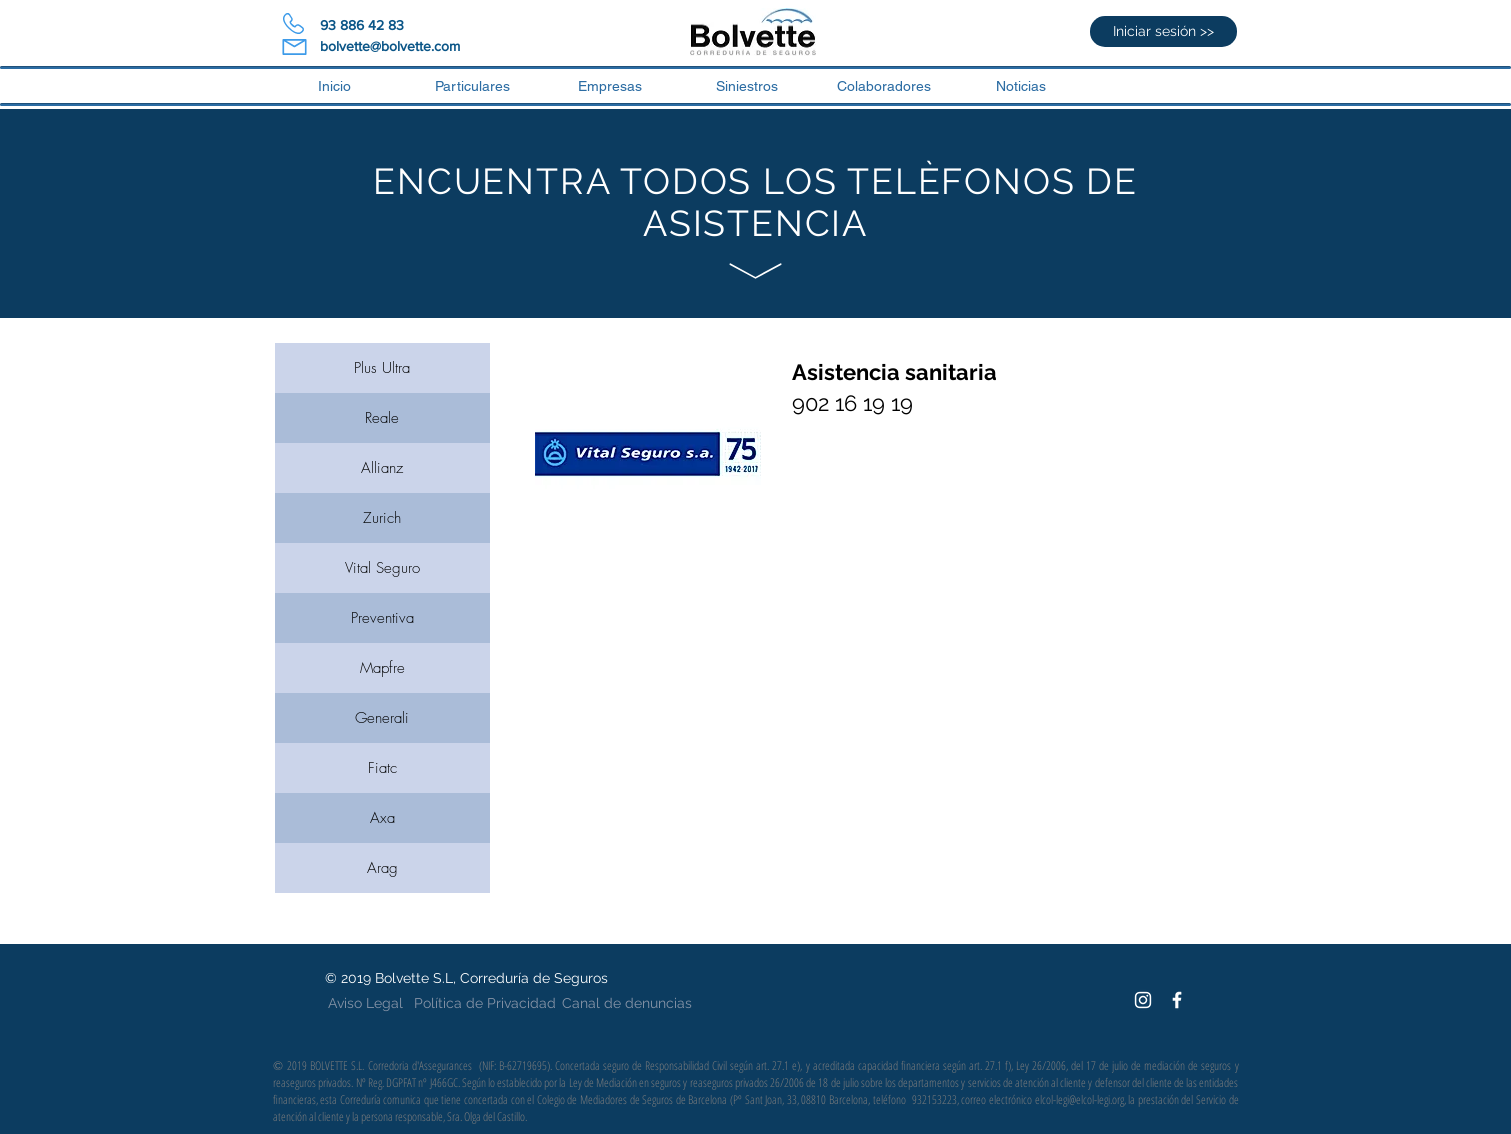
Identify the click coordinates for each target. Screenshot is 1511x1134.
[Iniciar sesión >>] (1163, 31)
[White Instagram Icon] (1143, 1000)
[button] (884, 86)
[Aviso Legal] (366, 1004)
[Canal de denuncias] (627, 1004)
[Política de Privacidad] (485, 1004)
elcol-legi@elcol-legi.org (1079, 1099)
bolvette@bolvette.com (390, 46)
